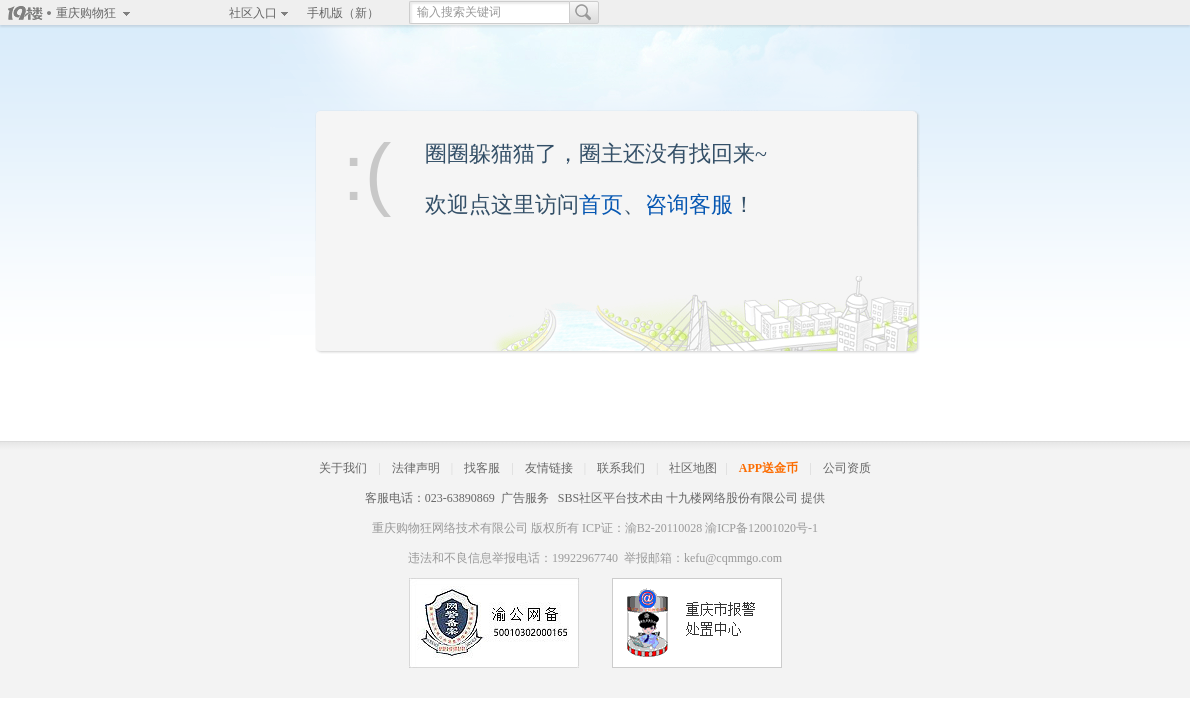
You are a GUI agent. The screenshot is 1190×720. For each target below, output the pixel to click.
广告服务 (525, 498)
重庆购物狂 (86, 13)
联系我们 (621, 468)
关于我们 (343, 468)
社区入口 (253, 13)
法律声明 (416, 468)
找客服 (482, 468)
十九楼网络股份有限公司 (732, 498)
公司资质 (847, 468)
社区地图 (693, 468)
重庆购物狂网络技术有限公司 (450, 528)
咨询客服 (689, 204)
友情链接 (549, 468)
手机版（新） (343, 13)
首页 (601, 204)
